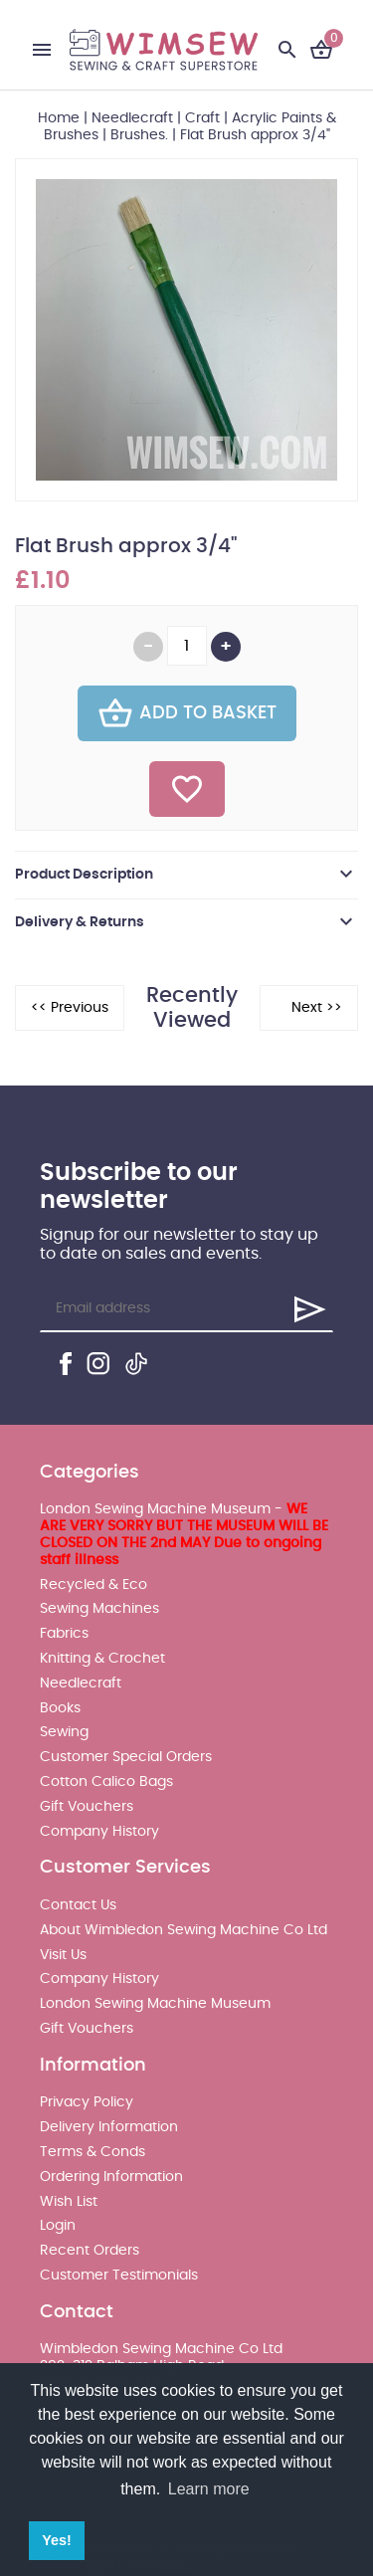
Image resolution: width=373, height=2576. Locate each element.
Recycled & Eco (93, 1585)
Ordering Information (111, 2177)
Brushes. (139, 135)
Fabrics (64, 1634)
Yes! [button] (57, 2540)
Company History (99, 1832)
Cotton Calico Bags (106, 1782)
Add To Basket (187, 713)
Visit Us (63, 1955)
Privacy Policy (86, 2102)
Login (58, 2226)
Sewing (64, 1732)
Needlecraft (132, 118)
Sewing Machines (99, 1609)
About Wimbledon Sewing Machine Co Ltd (183, 1930)
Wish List (68, 2202)
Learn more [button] (209, 2488)
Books (60, 1708)
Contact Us (78, 1905)
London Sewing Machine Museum (155, 2004)
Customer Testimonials (119, 2275)
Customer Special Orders (126, 1757)
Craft (202, 118)
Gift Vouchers (86, 1807)
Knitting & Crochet (102, 1659)
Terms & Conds (92, 2152)
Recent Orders (89, 2251)
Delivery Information (109, 2127)
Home (59, 118)
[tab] (186, 874)
